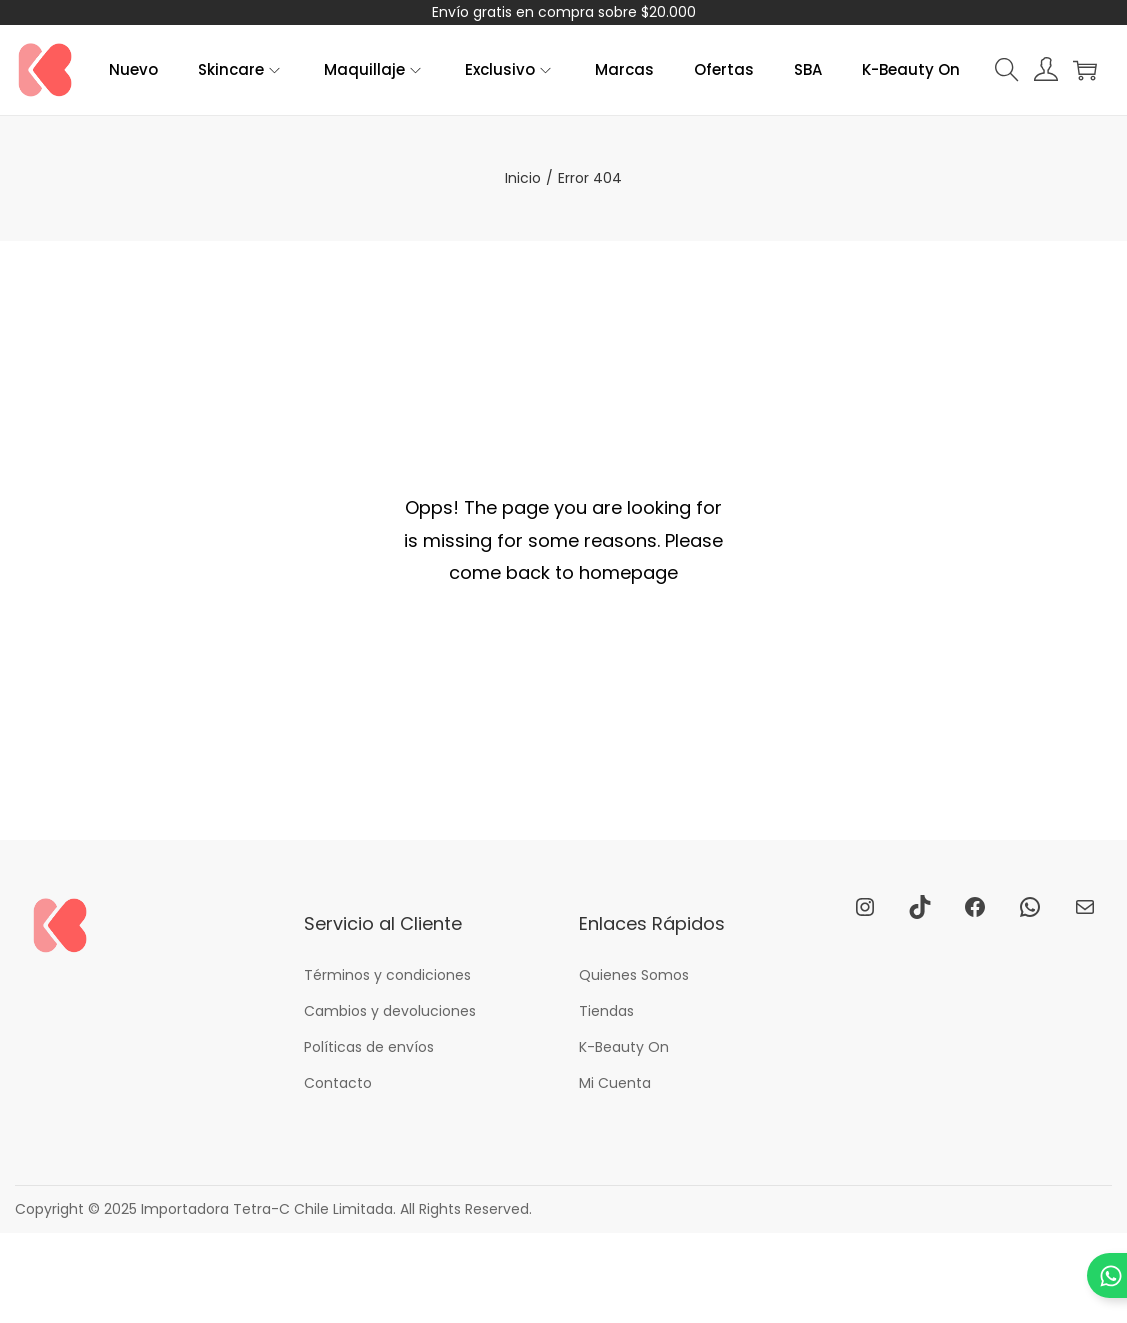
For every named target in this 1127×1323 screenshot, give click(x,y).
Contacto (338, 1083)
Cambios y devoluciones (390, 1011)
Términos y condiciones (387, 975)
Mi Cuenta (615, 1083)
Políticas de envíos (369, 1047)
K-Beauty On (624, 1047)
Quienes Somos (634, 975)
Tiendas (606, 1011)
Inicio (523, 178)
